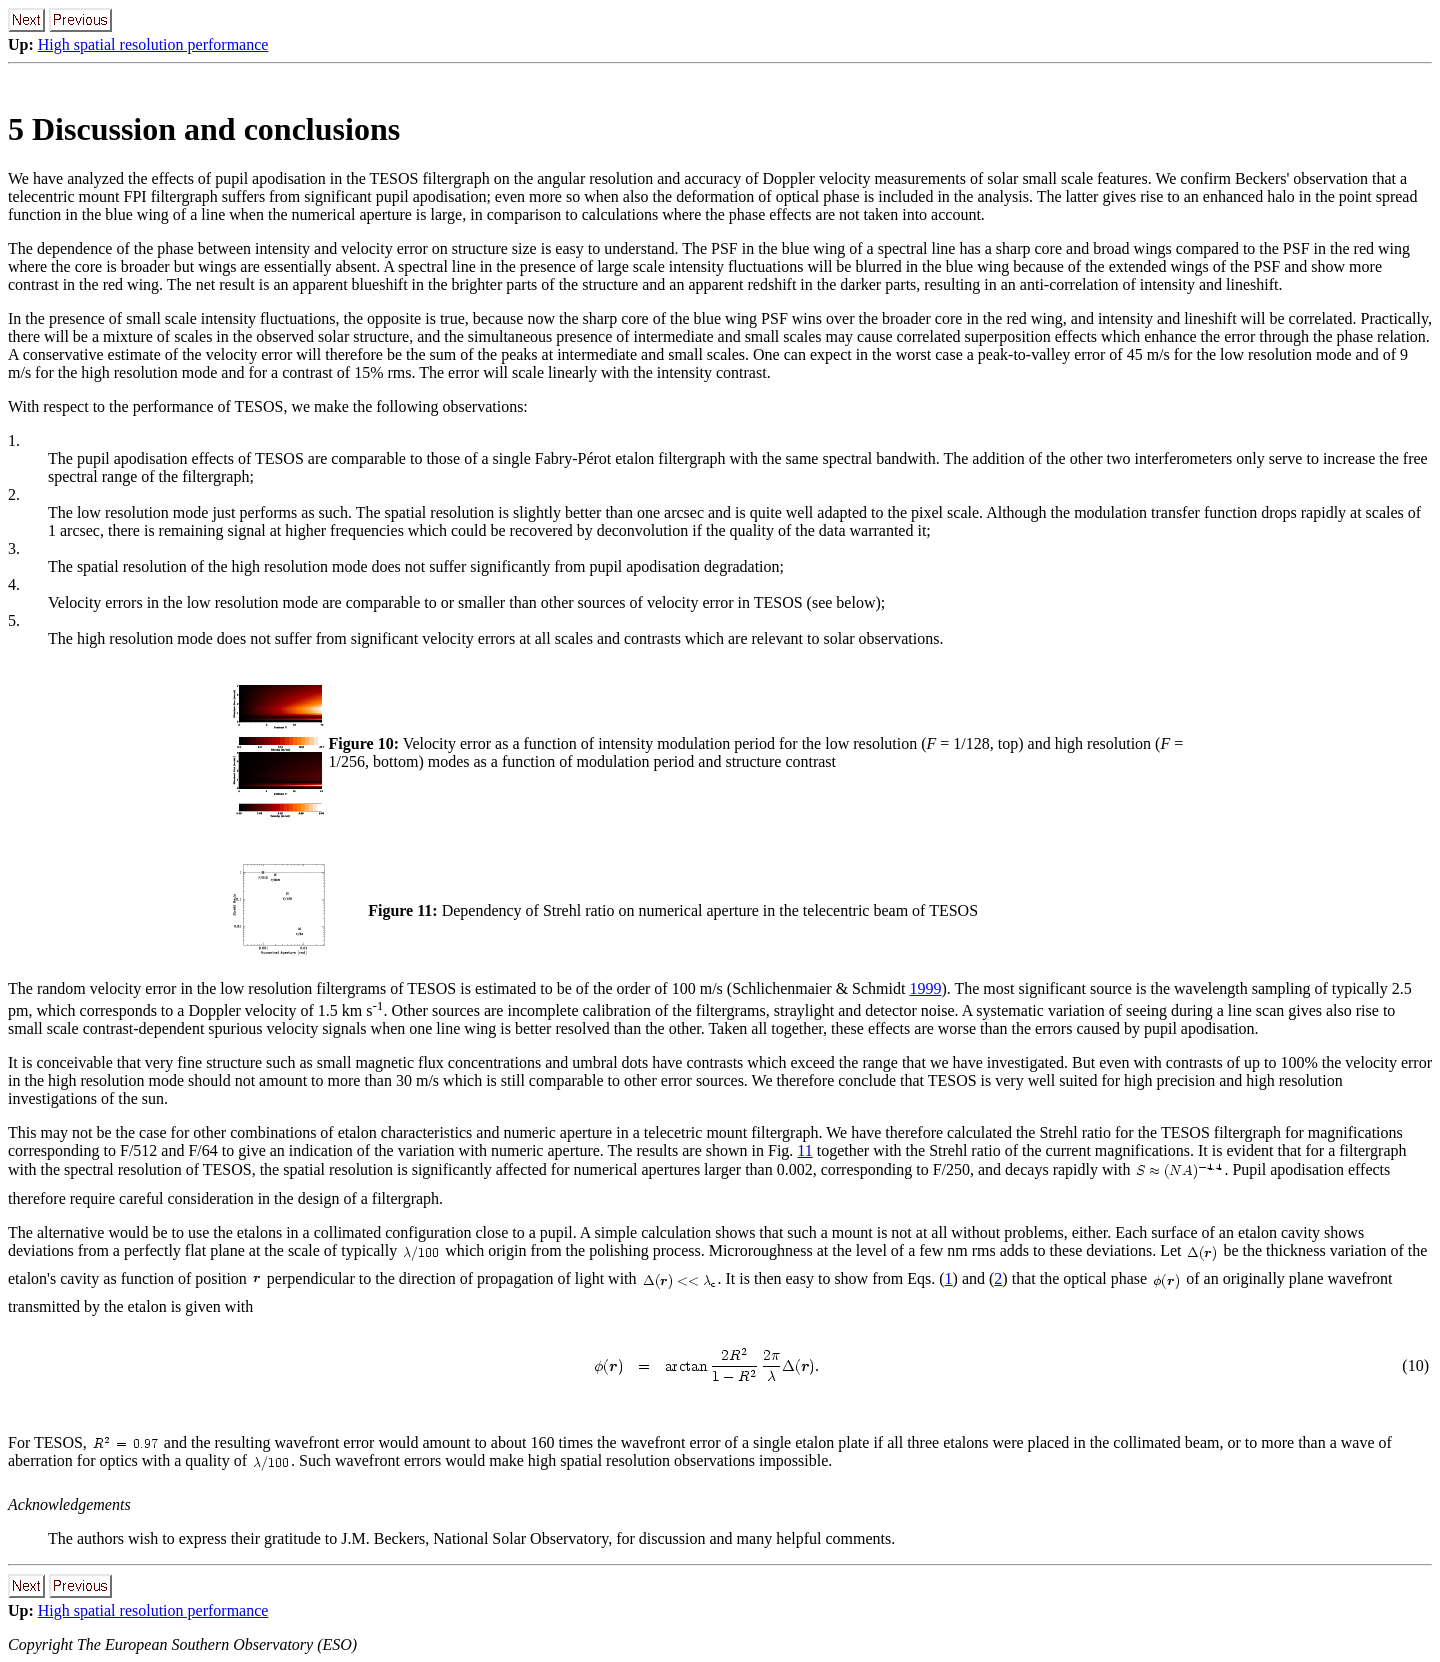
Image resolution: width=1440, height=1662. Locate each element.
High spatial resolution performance (153, 44)
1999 (925, 988)
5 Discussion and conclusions (204, 129)
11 (804, 1150)
